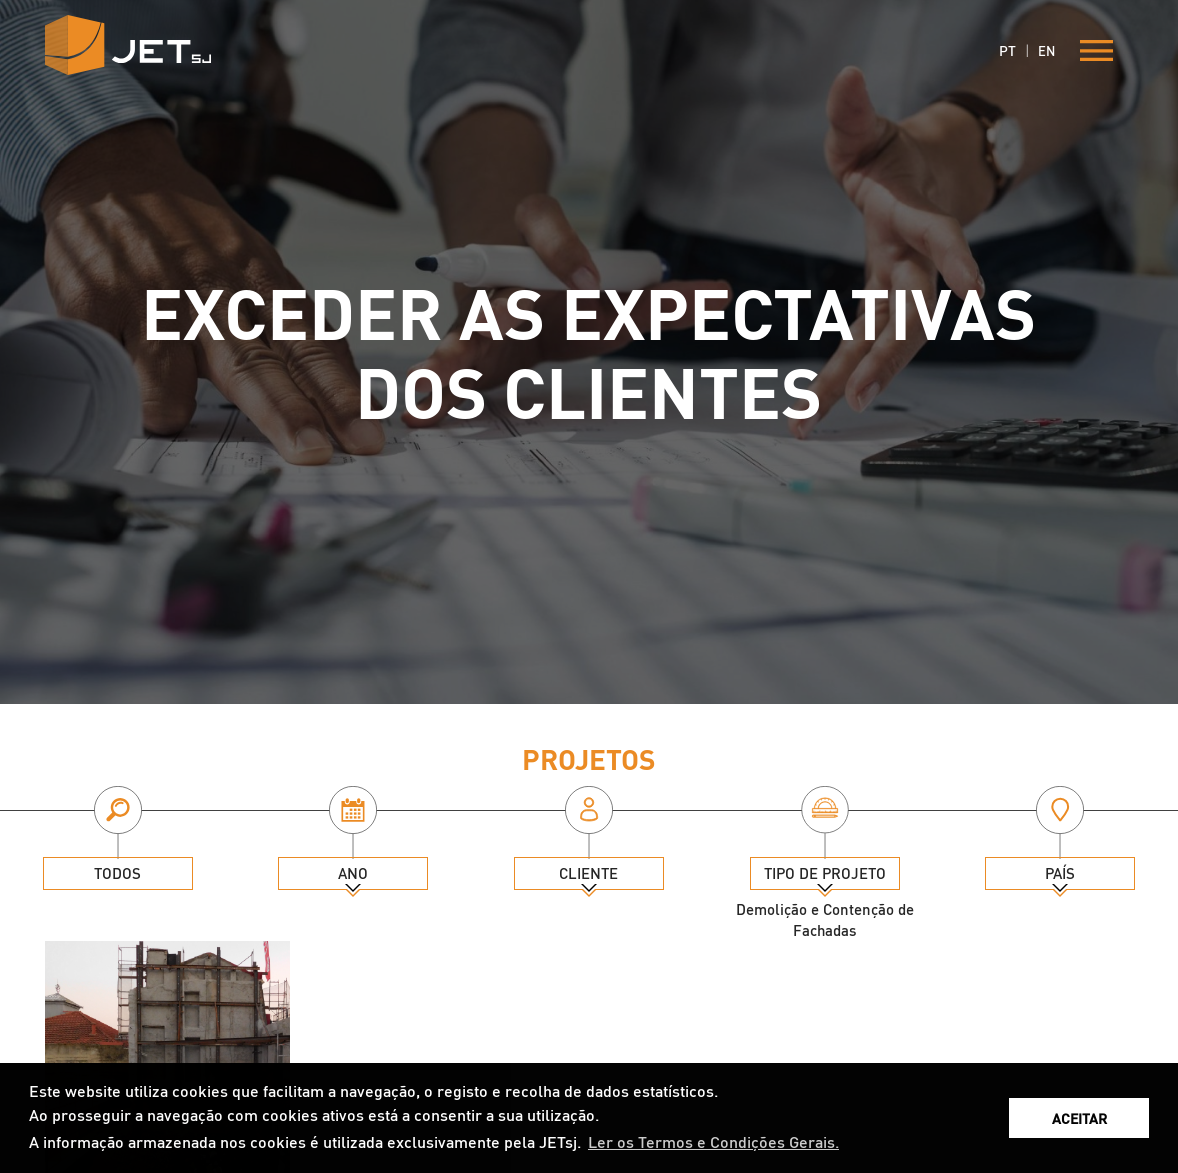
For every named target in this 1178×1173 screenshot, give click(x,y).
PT (1007, 50)
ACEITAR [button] (1079, 1118)
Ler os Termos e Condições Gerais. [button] (713, 1141)
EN (1046, 50)
